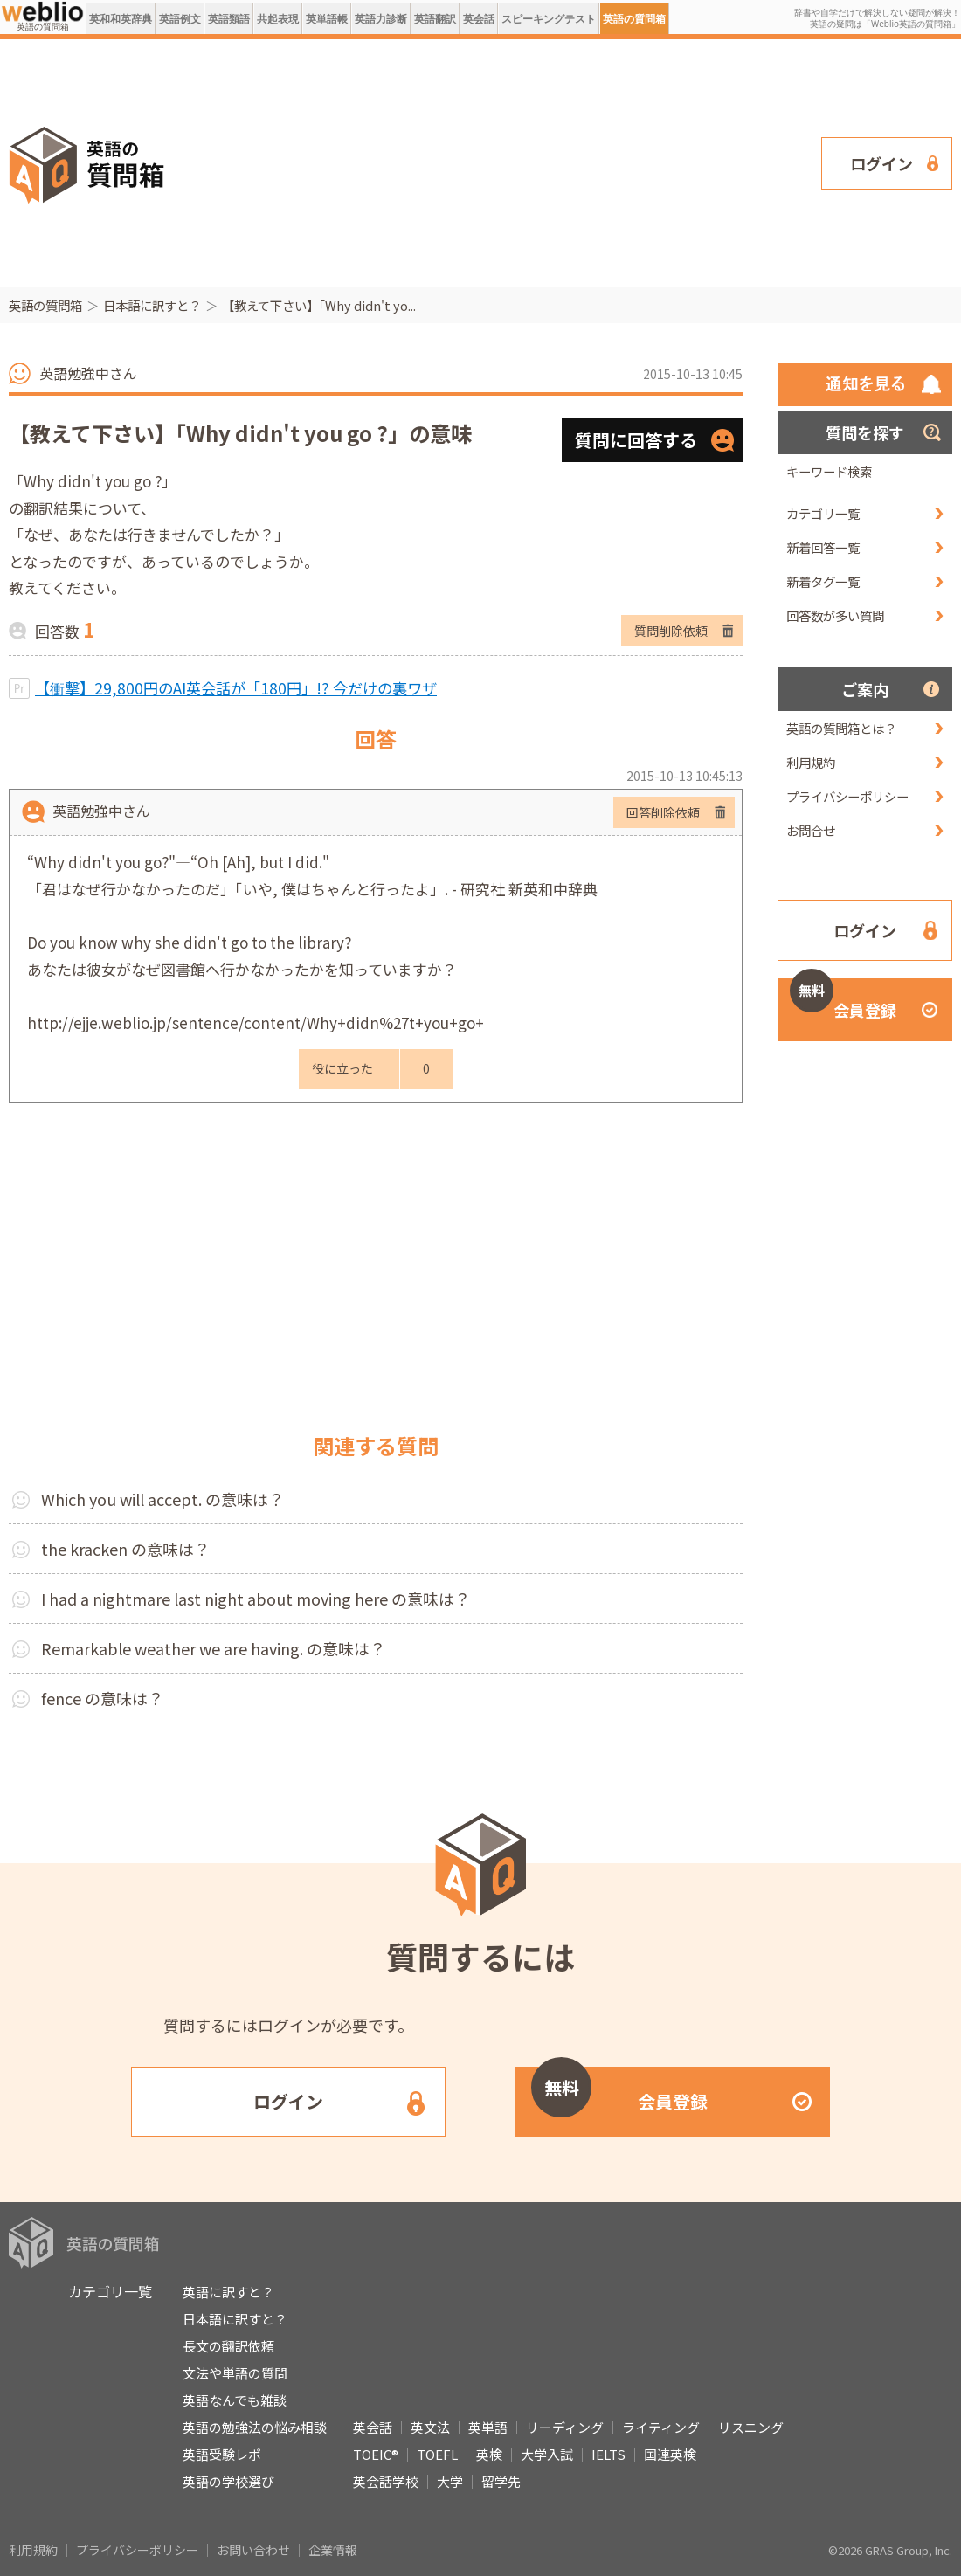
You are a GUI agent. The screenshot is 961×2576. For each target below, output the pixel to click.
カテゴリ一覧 (823, 513)
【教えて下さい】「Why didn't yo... (319, 305)
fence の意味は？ (102, 1698)
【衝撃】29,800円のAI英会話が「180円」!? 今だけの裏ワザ (236, 688)
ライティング (661, 2427)
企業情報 (332, 2550)
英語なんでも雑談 (235, 2400)
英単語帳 (327, 18)
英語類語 (229, 18)
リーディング (565, 2427)
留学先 (501, 2481)
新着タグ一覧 (823, 581)
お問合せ (810, 830)
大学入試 (547, 2454)
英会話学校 (385, 2481)
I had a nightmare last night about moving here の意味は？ (255, 1598)
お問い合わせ (253, 2550)
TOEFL (437, 2454)
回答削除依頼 (663, 812)
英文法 (430, 2427)
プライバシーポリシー (847, 796)
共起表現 (278, 18)
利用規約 (810, 762)
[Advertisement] (446, 161)
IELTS (608, 2454)
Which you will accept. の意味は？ (162, 1499)
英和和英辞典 (120, 18)
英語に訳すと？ (228, 2291)
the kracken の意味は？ (125, 1548)
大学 (450, 2481)
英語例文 (180, 18)
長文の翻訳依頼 (228, 2346)
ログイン (881, 163)
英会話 (478, 18)
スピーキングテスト (548, 18)
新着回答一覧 (823, 547)
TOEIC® (375, 2454)
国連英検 (670, 2454)
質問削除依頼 (671, 630)
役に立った (342, 1068)
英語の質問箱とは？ (841, 728)
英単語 (488, 2427)
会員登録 (843, 999)
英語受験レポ (222, 2454)
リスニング (751, 2427)
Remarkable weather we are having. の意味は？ (213, 1648)
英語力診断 (381, 18)
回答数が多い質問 (835, 615)
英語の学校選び (228, 2481)
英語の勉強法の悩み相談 (255, 2427)
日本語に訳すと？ (152, 305)
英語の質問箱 (634, 18)
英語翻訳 (435, 18)
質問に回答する (636, 439)
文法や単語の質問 (235, 2373)
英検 (489, 2454)
